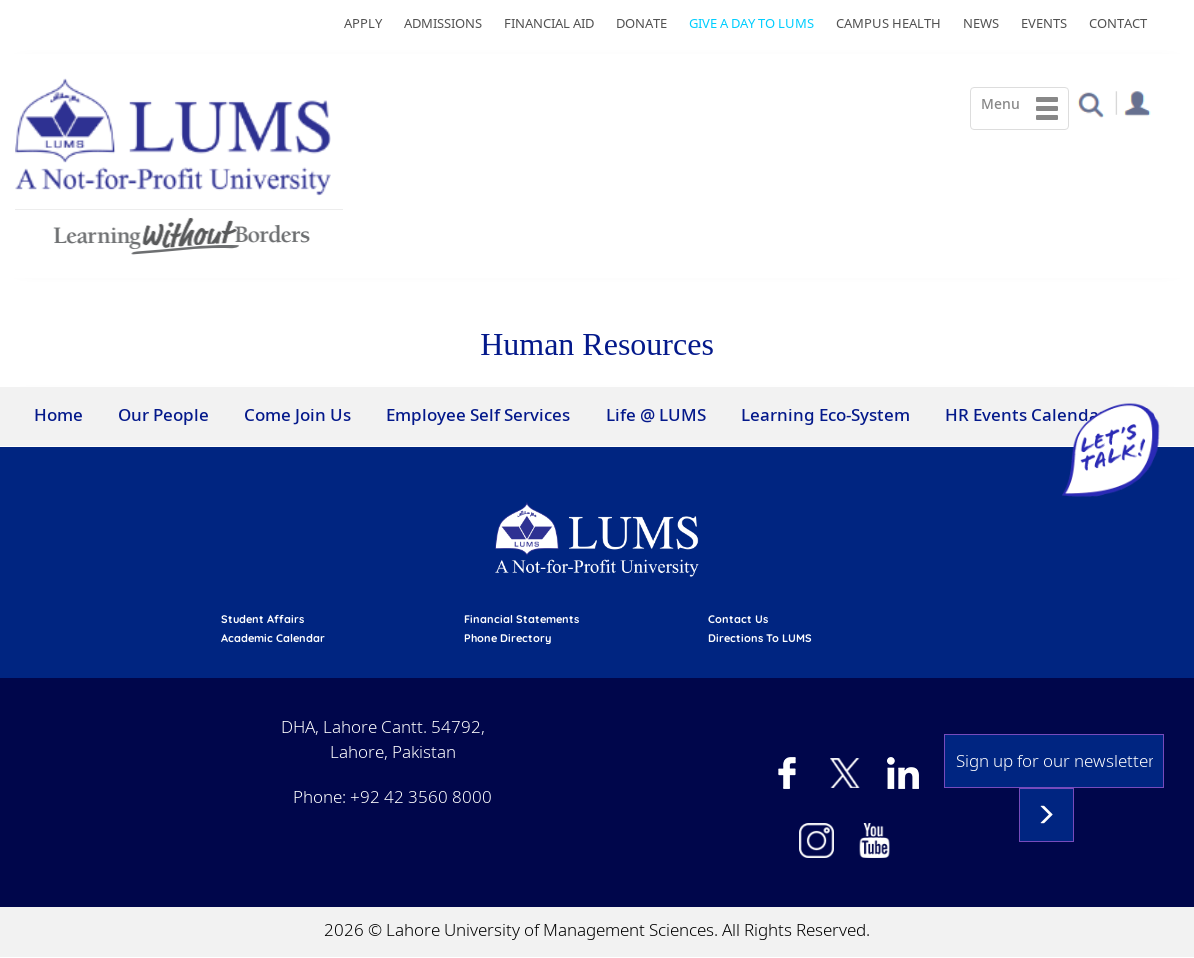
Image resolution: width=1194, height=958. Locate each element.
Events (1044, 23)
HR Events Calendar (1025, 414)
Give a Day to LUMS (751, 23)
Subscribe (1046, 815)
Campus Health (888, 23)
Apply (363, 23)
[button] (1090, 103)
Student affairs (262, 619)
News (981, 23)
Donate (641, 23)
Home (58, 414)
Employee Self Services (478, 414)
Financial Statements (521, 619)
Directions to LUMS (760, 638)
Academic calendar (273, 638)
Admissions (443, 23)
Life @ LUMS (656, 414)
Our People (163, 414)
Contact (1118, 23)
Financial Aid (549, 23)
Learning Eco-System (825, 414)
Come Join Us (297, 414)
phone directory (507, 638)
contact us (738, 619)
